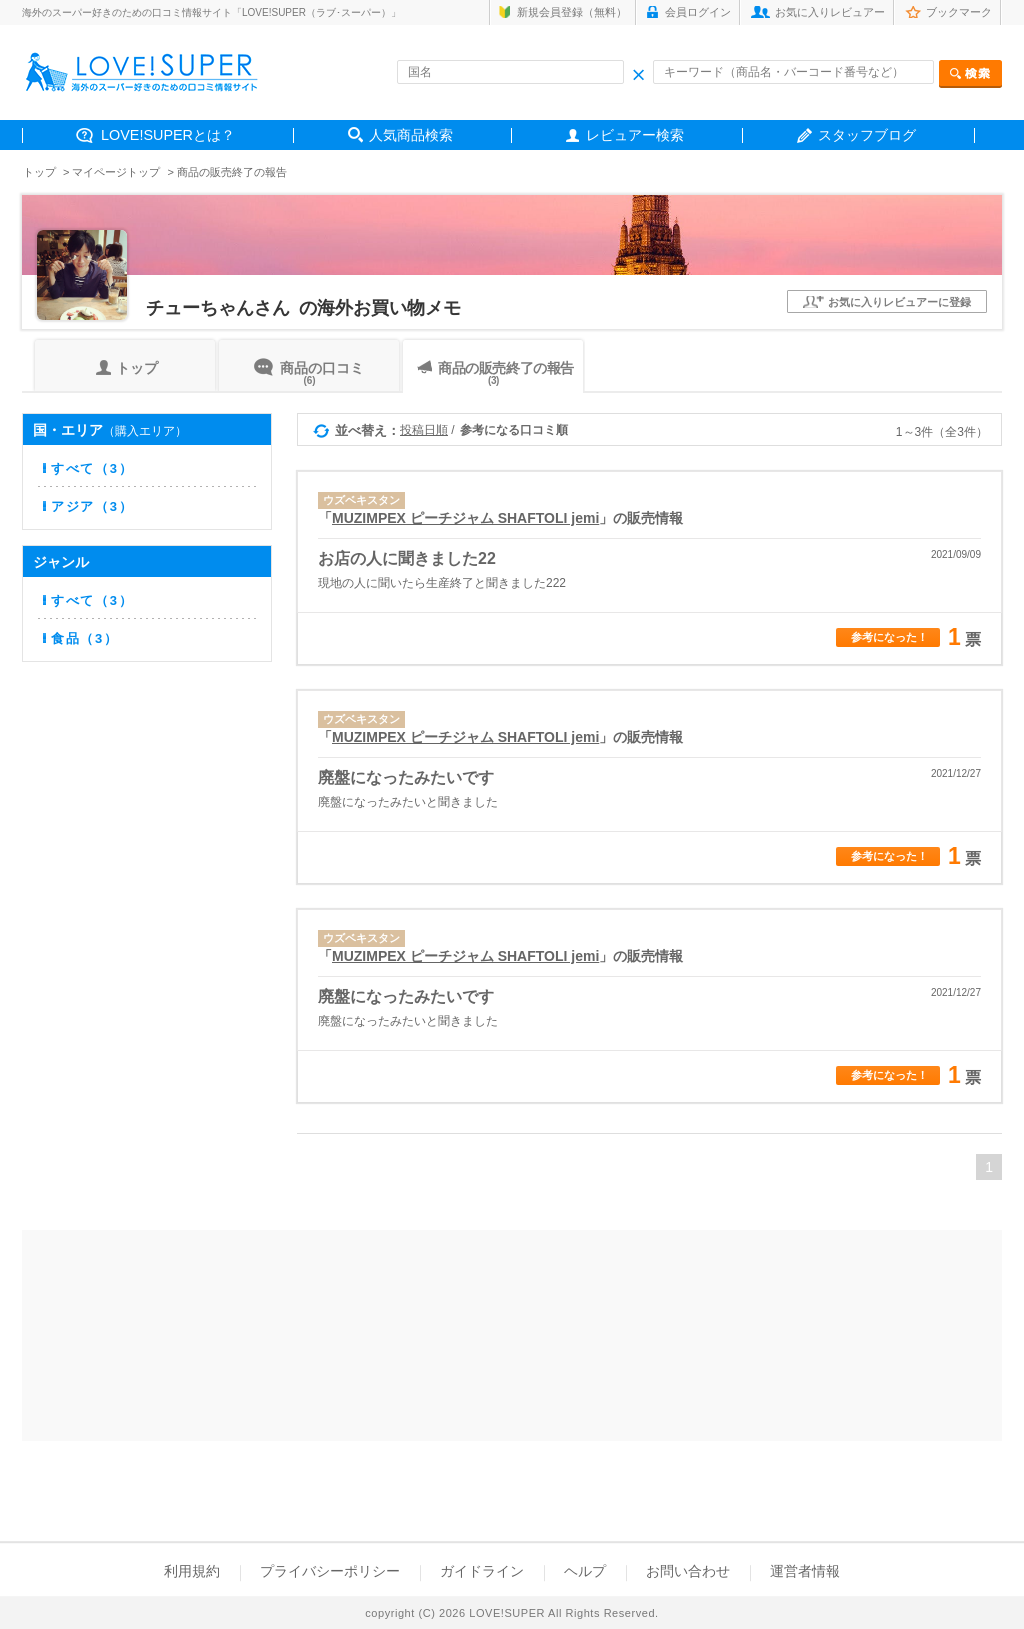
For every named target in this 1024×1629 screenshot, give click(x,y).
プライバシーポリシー (330, 1571)
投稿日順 (424, 430)
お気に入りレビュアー (830, 12)
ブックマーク (959, 12)
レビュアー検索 (635, 135)
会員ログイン (698, 12)
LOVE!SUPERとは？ (168, 135)
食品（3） (85, 638)
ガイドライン (482, 1571)
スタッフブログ (867, 135)
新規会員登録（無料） (572, 12)
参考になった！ (889, 637)
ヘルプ (585, 1571)
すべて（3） (92, 468)
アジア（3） (92, 506)
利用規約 (192, 1571)
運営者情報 (805, 1571)
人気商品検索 (411, 135)
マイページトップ (116, 172)
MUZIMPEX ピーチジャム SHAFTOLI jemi (465, 518)
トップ (39, 172)
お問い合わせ (688, 1571)
